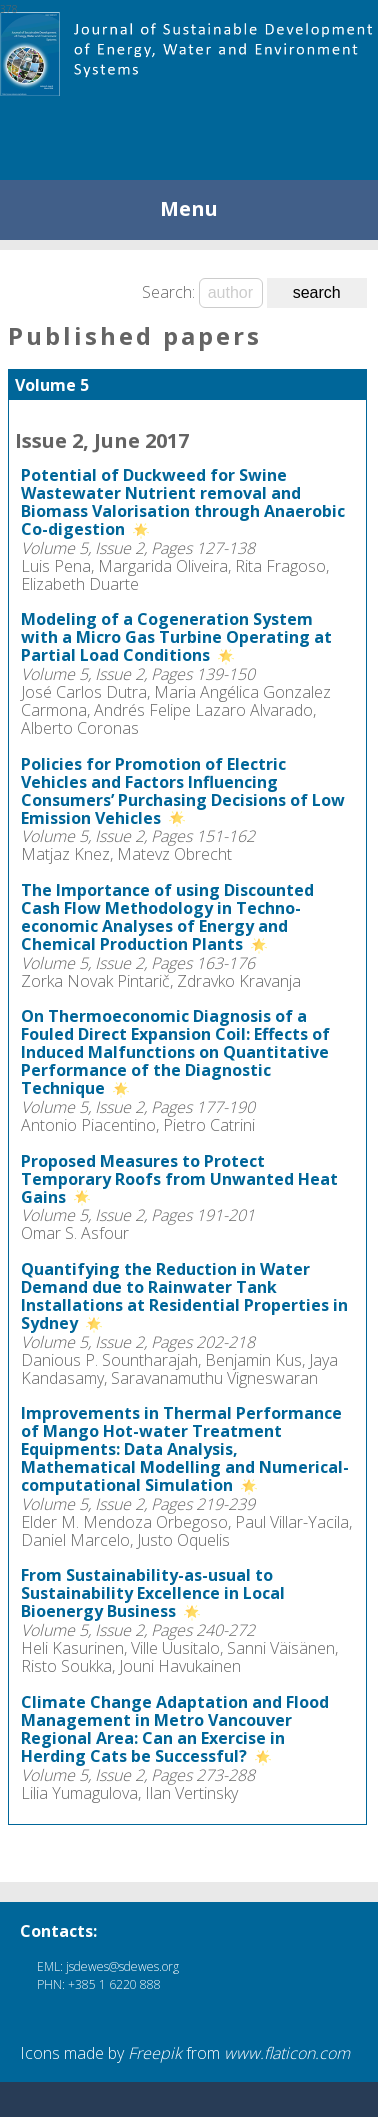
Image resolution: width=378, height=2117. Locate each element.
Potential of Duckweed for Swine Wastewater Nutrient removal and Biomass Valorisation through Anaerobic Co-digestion (183, 502)
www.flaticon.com (287, 2053)
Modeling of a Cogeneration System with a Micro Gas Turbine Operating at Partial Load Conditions (176, 637)
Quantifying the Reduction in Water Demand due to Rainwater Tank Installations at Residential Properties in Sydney (184, 1296)
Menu (189, 208)
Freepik (155, 2053)
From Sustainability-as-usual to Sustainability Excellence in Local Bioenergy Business (153, 1593)
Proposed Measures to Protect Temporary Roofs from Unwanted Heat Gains (179, 1179)
